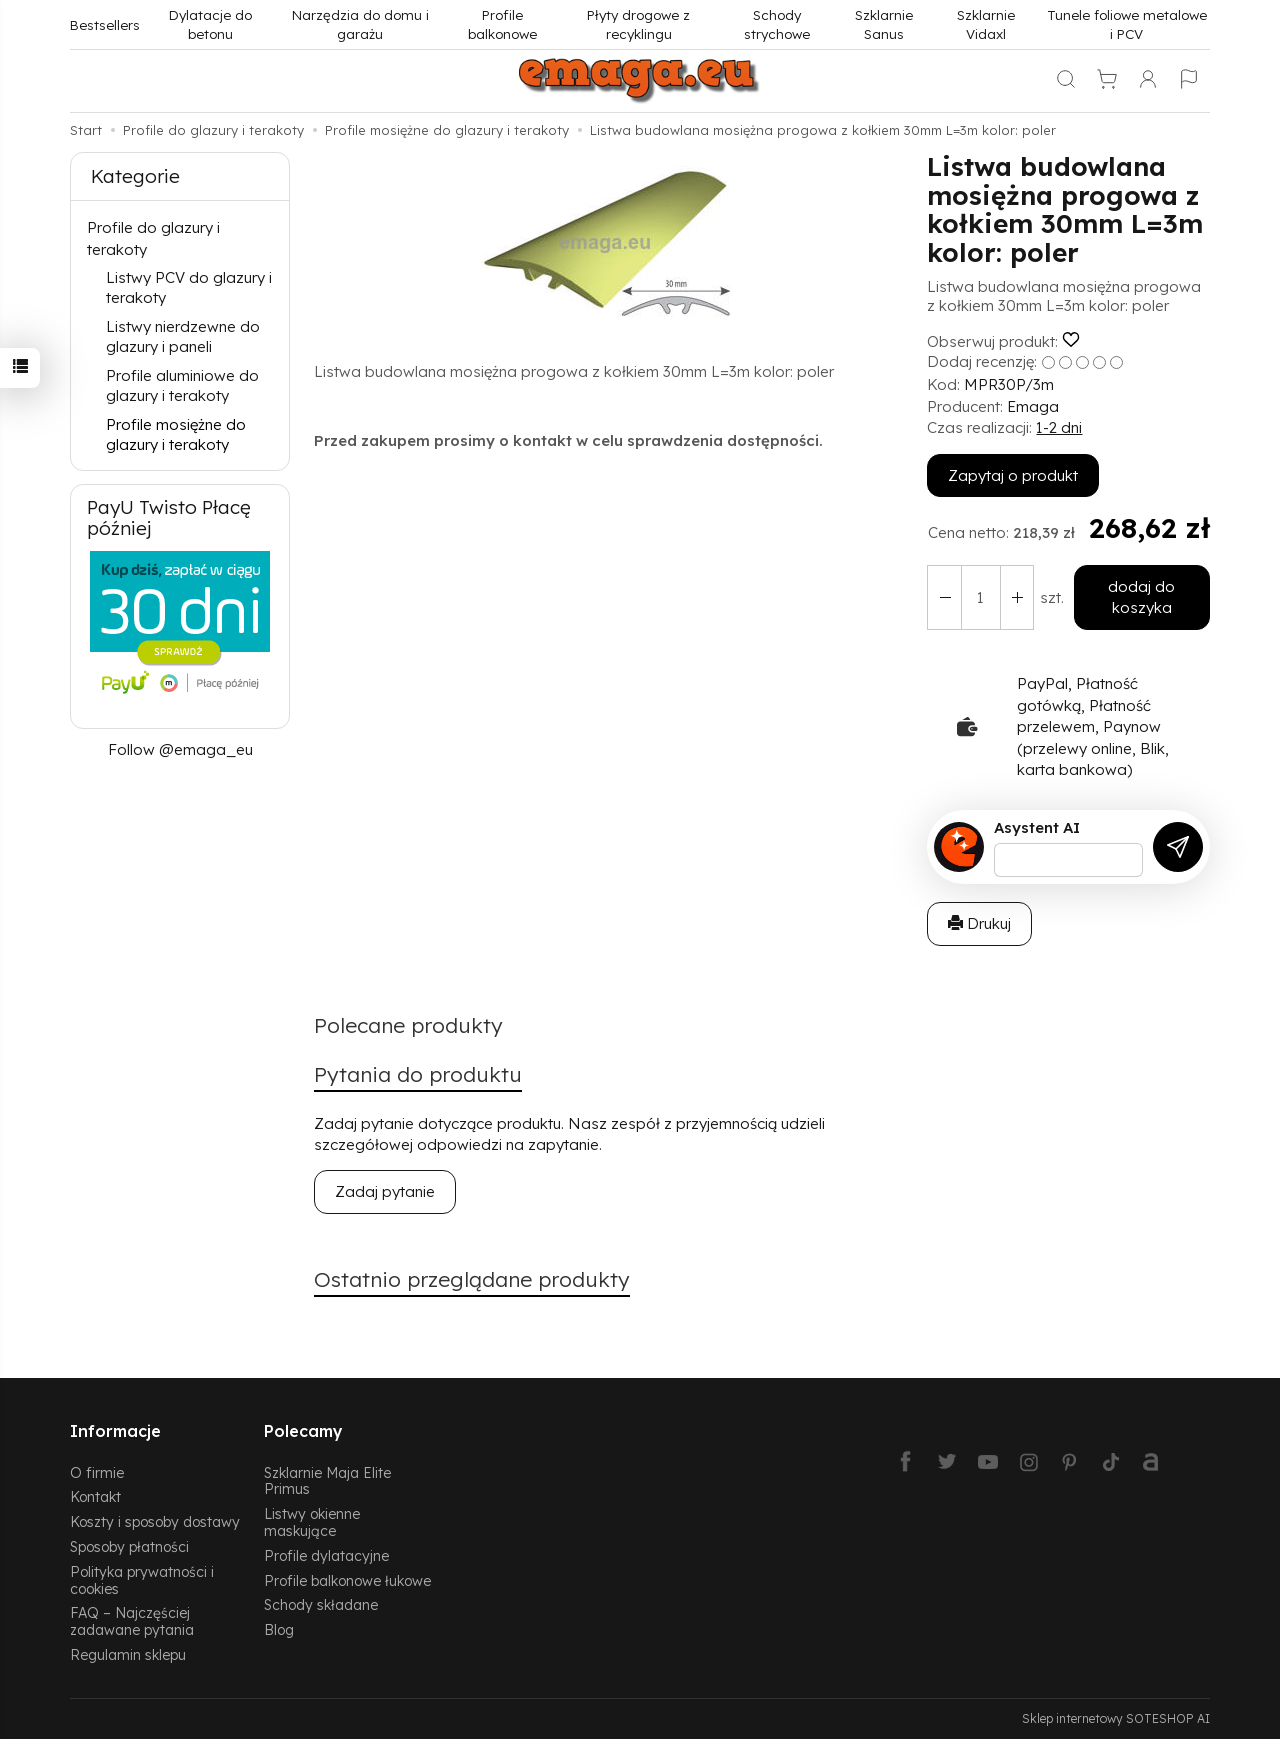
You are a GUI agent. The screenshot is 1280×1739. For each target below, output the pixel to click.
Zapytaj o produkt (1013, 475)
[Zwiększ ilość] (944, 597)
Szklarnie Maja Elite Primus (327, 1480)
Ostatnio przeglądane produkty (472, 1280)
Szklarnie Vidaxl (986, 24)
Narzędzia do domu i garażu (360, 24)
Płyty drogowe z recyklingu (638, 24)
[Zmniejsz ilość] (1016, 597)
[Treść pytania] (1068, 860)
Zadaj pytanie (385, 1192)
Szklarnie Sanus (884, 24)
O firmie (97, 1471)
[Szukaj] (1066, 81)
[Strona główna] (640, 81)
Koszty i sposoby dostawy (155, 1521)
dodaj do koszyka (1141, 597)
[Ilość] (980, 597)
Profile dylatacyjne (326, 1555)
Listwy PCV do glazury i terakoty (189, 287)
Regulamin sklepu (128, 1654)
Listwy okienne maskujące (312, 1522)
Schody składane (321, 1604)
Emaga (1033, 406)
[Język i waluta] (1189, 81)
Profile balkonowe (502, 24)
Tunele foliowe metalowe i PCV (1127, 24)
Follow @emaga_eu (180, 749)
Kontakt (95, 1496)
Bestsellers (105, 24)
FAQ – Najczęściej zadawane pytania (132, 1621)
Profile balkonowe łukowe (347, 1579)
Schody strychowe (777, 24)
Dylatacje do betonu (210, 24)
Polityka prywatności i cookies (142, 1580)
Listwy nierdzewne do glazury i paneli (183, 336)
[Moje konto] (1148, 81)
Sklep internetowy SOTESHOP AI (1116, 1718)
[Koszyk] (1107, 81)
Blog (279, 1629)
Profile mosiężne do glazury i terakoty (176, 434)
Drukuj (979, 923)
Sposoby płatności (129, 1546)
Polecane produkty (408, 1026)
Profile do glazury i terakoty (153, 238)
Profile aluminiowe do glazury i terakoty (182, 385)
